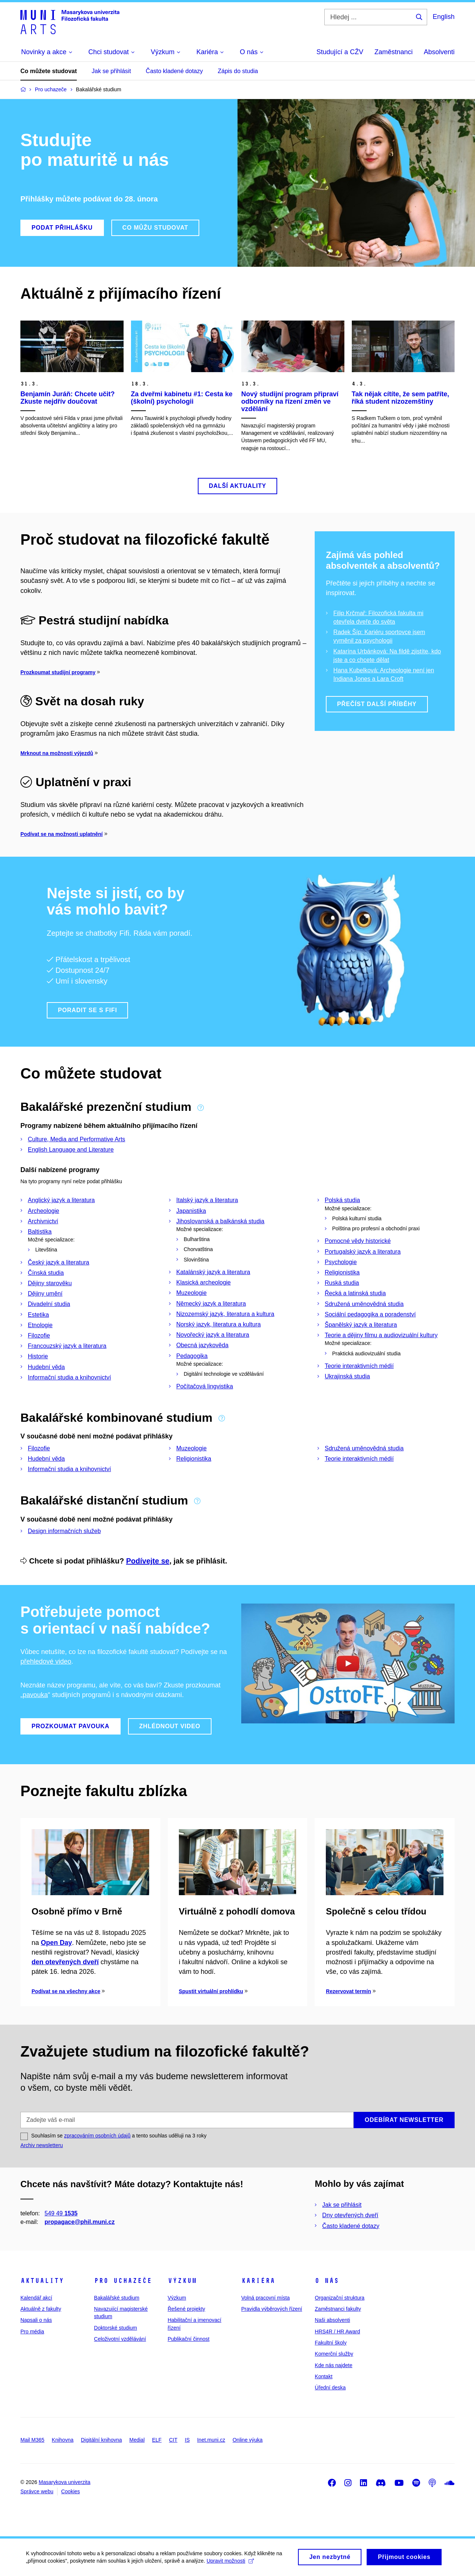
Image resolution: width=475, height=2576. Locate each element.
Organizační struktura (339, 2298)
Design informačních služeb (64, 1531)
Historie (38, 1356)
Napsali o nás (36, 2320)
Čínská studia (46, 1273)
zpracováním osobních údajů (97, 2136)
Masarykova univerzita (64, 2482)
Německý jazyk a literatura (211, 1303)
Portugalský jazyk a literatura (363, 1251)
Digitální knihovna (101, 2440)
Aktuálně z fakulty (40, 2309)
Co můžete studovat (48, 71)
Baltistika (40, 1231)
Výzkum (182, 2281)
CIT (173, 2440)
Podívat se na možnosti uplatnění (61, 834)
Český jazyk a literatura (58, 1262)
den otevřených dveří (65, 1962)
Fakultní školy (331, 2343)
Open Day (56, 1942)
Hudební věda (46, 1367)
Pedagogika (192, 1356)
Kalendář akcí (36, 2298)
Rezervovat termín (348, 1991)
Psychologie (341, 1262)
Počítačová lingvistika (204, 1386)
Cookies (70, 2491)
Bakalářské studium (116, 2298)
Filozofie (39, 1335)
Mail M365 (32, 2440)
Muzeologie (191, 1293)
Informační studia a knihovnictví (69, 1377)
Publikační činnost (189, 2339)
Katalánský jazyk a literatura (213, 1272)
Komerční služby (334, 2354)
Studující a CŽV (340, 52)
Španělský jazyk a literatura (361, 1325)
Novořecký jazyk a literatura (212, 1335)
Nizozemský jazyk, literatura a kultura (225, 1314)
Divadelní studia (49, 1304)
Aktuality (42, 2281)
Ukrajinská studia (347, 1376)
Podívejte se (148, 1561)
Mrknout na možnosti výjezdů (56, 753)
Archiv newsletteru (41, 2145)
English (444, 16)
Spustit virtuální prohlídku (211, 1991)
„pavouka (34, 1695)
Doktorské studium (115, 2328)
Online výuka (248, 2440)
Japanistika (191, 1211)
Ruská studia (342, 1283)
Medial (137, 2440)
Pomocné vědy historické (358, 1241)
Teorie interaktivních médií (359, 1366)
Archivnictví (43, 1221)
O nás (327, 2281)
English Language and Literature (71, 1149)
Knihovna (62, 2440)
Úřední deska (330, 2387)
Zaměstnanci (393, 52)
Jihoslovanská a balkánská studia (220, 1221)
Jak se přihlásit (111, 71)
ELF (157, 2440)
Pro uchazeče (123, 2281)
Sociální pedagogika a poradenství (370, 1314)
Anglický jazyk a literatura (61, 1200)
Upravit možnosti (230, 2564)
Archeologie (43, 1211)
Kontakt (323, 2376)
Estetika (38, 1315)
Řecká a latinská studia (355, 1293)
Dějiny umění (45, 1293)
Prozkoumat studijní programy (57, 672)
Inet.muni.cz (211, 2440)
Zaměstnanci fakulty (338, 2309)
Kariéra (258, 2281)
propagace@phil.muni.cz (80, 2222)
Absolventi (439, 52)
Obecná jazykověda (202, 1345)
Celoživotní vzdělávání (120, 2339)
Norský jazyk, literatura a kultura (218, 1324)
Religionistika (342, 1272)
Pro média (32, 2331)
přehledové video (45, 1661)
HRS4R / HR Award (337, 2331)
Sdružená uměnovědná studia (364, 1304)
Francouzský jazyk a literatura (67, 1346)
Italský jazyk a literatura (207, 1200)
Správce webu (36, 2491)
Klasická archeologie (203, 1282)
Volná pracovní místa (265, 2298)
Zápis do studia (238, 71)
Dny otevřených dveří (350, 2215)
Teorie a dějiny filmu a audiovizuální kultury (381, 1335)
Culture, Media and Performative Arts (76, 1139)
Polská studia (342, 1200)
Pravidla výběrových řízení (271, 2309)
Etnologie (40, 1325)
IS (187, 2440)
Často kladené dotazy (174, 71)
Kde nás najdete (333, 2365)
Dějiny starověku (50, 1283)
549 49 (61, 2213)
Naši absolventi (332, 2320)
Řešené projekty (186, 2309)
